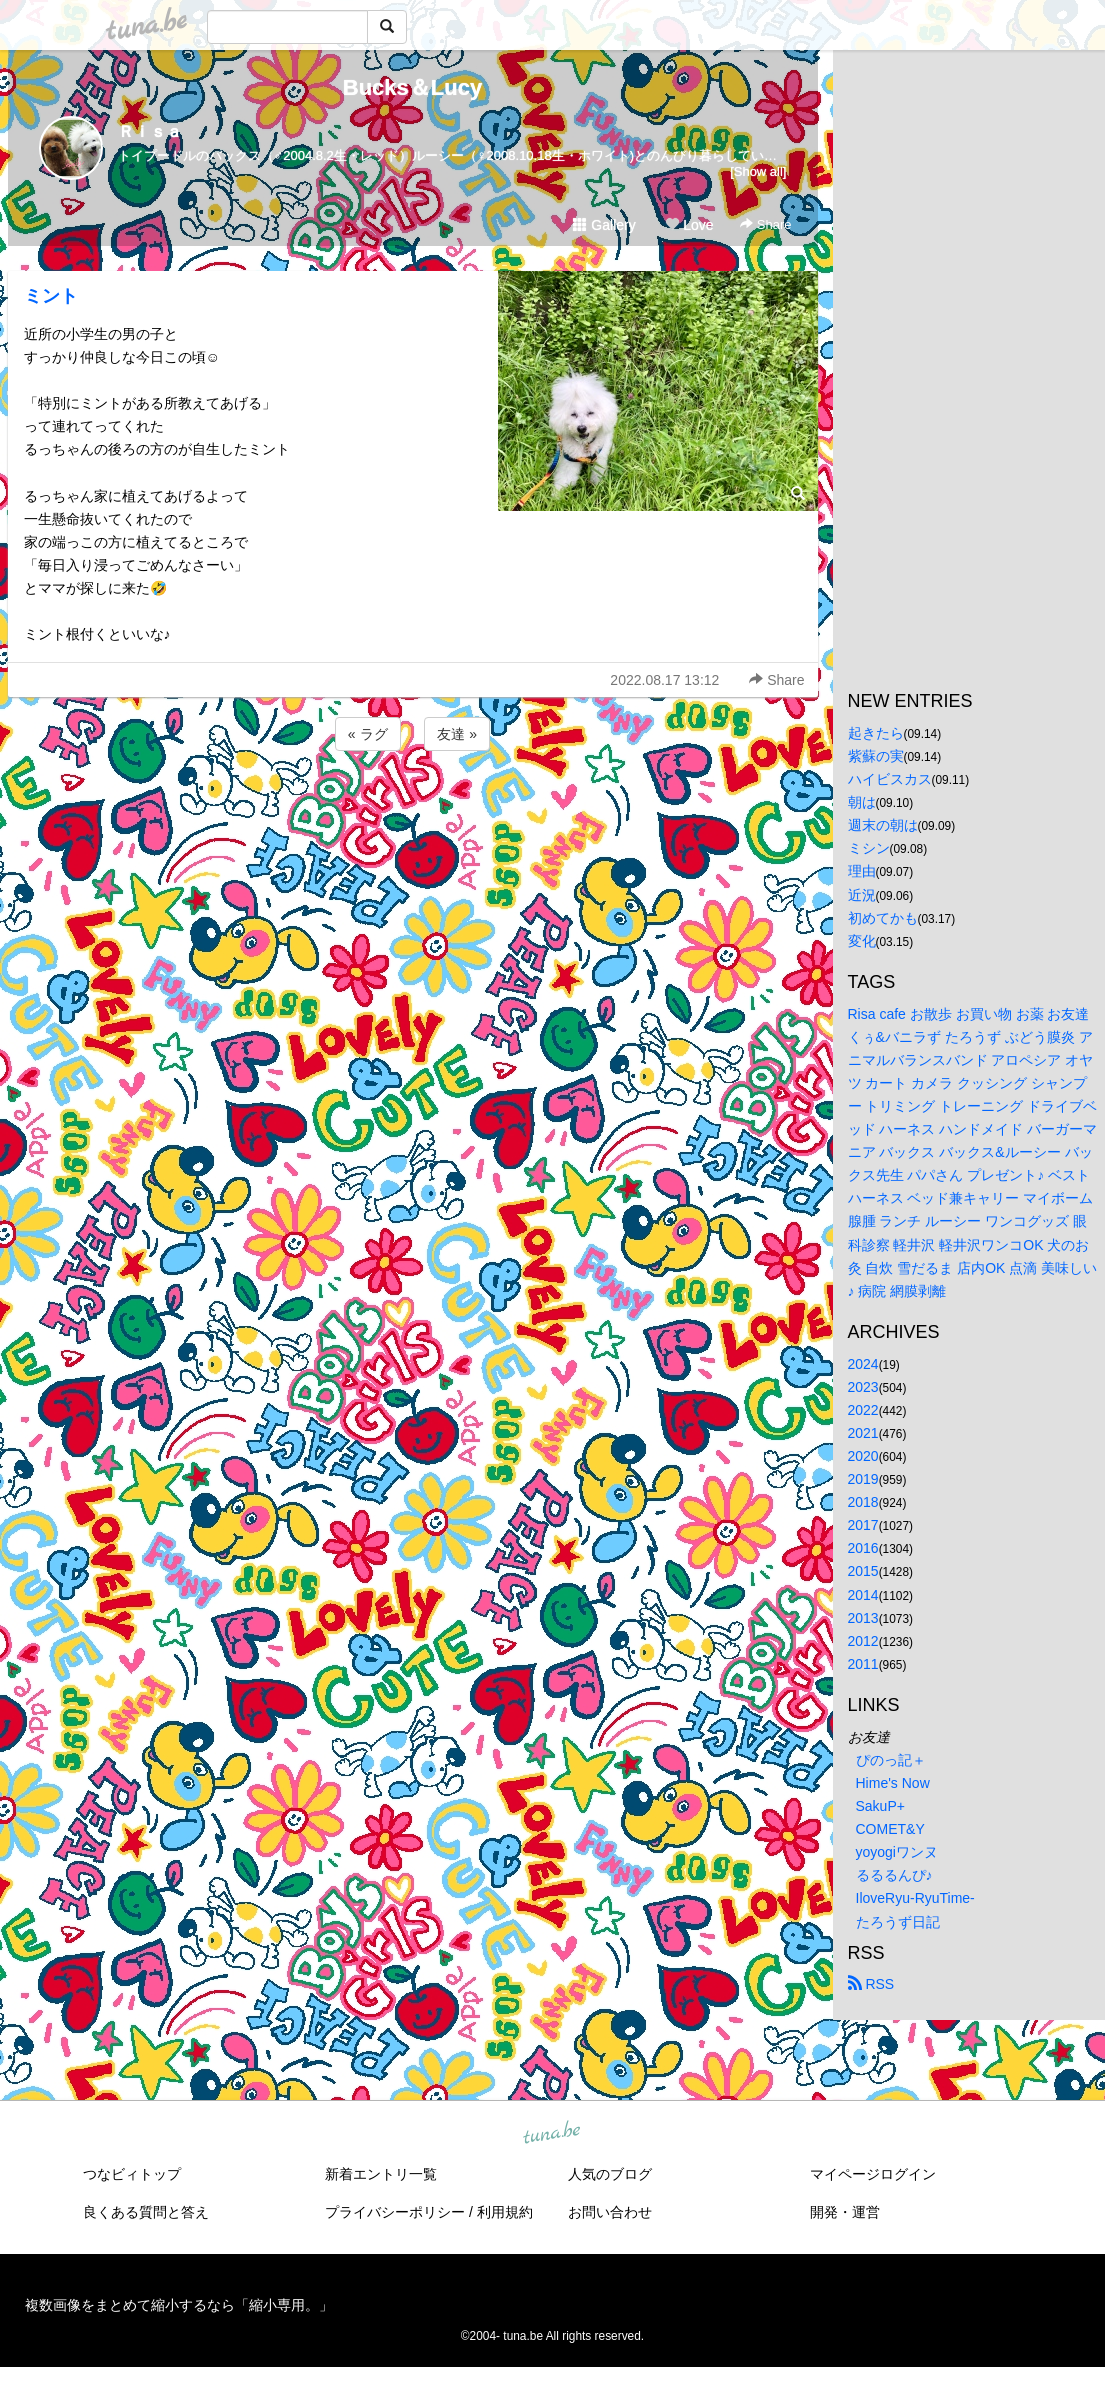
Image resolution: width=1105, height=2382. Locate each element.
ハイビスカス (890, 779)
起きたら (876, 733)
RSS (871, 1984)
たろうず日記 (898, 1922)
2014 (863, 1595)
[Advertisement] (413, 809)
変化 (862, 941)
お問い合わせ (610, 2212)
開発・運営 (845, 2212)
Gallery (604, 225)
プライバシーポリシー (395, 2212)
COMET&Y (890, 1829)
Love (689, 225)
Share (765, 224)
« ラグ (368, 734)
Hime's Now (893, 1783)
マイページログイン (873, 2174)
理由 (862, 871)
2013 (863, 1618)
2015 (863, 1571)
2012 (863, 1641)
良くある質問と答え (146, 2212)
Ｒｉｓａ (150, 131)
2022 (863, 1410)
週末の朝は (883, 825)
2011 (863, 1664)
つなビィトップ (132, 2174)
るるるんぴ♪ (894, 1875)
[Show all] (758, 171)
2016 (863, 1548)
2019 (863, 1479)
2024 (863, 1364)
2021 (863, 1433)
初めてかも (883, 918)
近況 (862, 895)
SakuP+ (880, 1806)
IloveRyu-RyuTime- (915, 1898)
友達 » (457, 734)
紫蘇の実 (876, 756)
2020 (863, 1456)
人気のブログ (610, 2174)
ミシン (869, 848)
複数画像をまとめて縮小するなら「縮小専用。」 (179, 2305)
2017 (863, 1525)
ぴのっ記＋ (891, 1760)
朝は (862, 802)
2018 (863, 1502)
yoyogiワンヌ (897, 1852)
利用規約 (505, 2212)
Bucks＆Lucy (412, 87)
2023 (863, 1387)
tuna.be (552, 2133)
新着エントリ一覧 (381, 2174)
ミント (51, 296)
